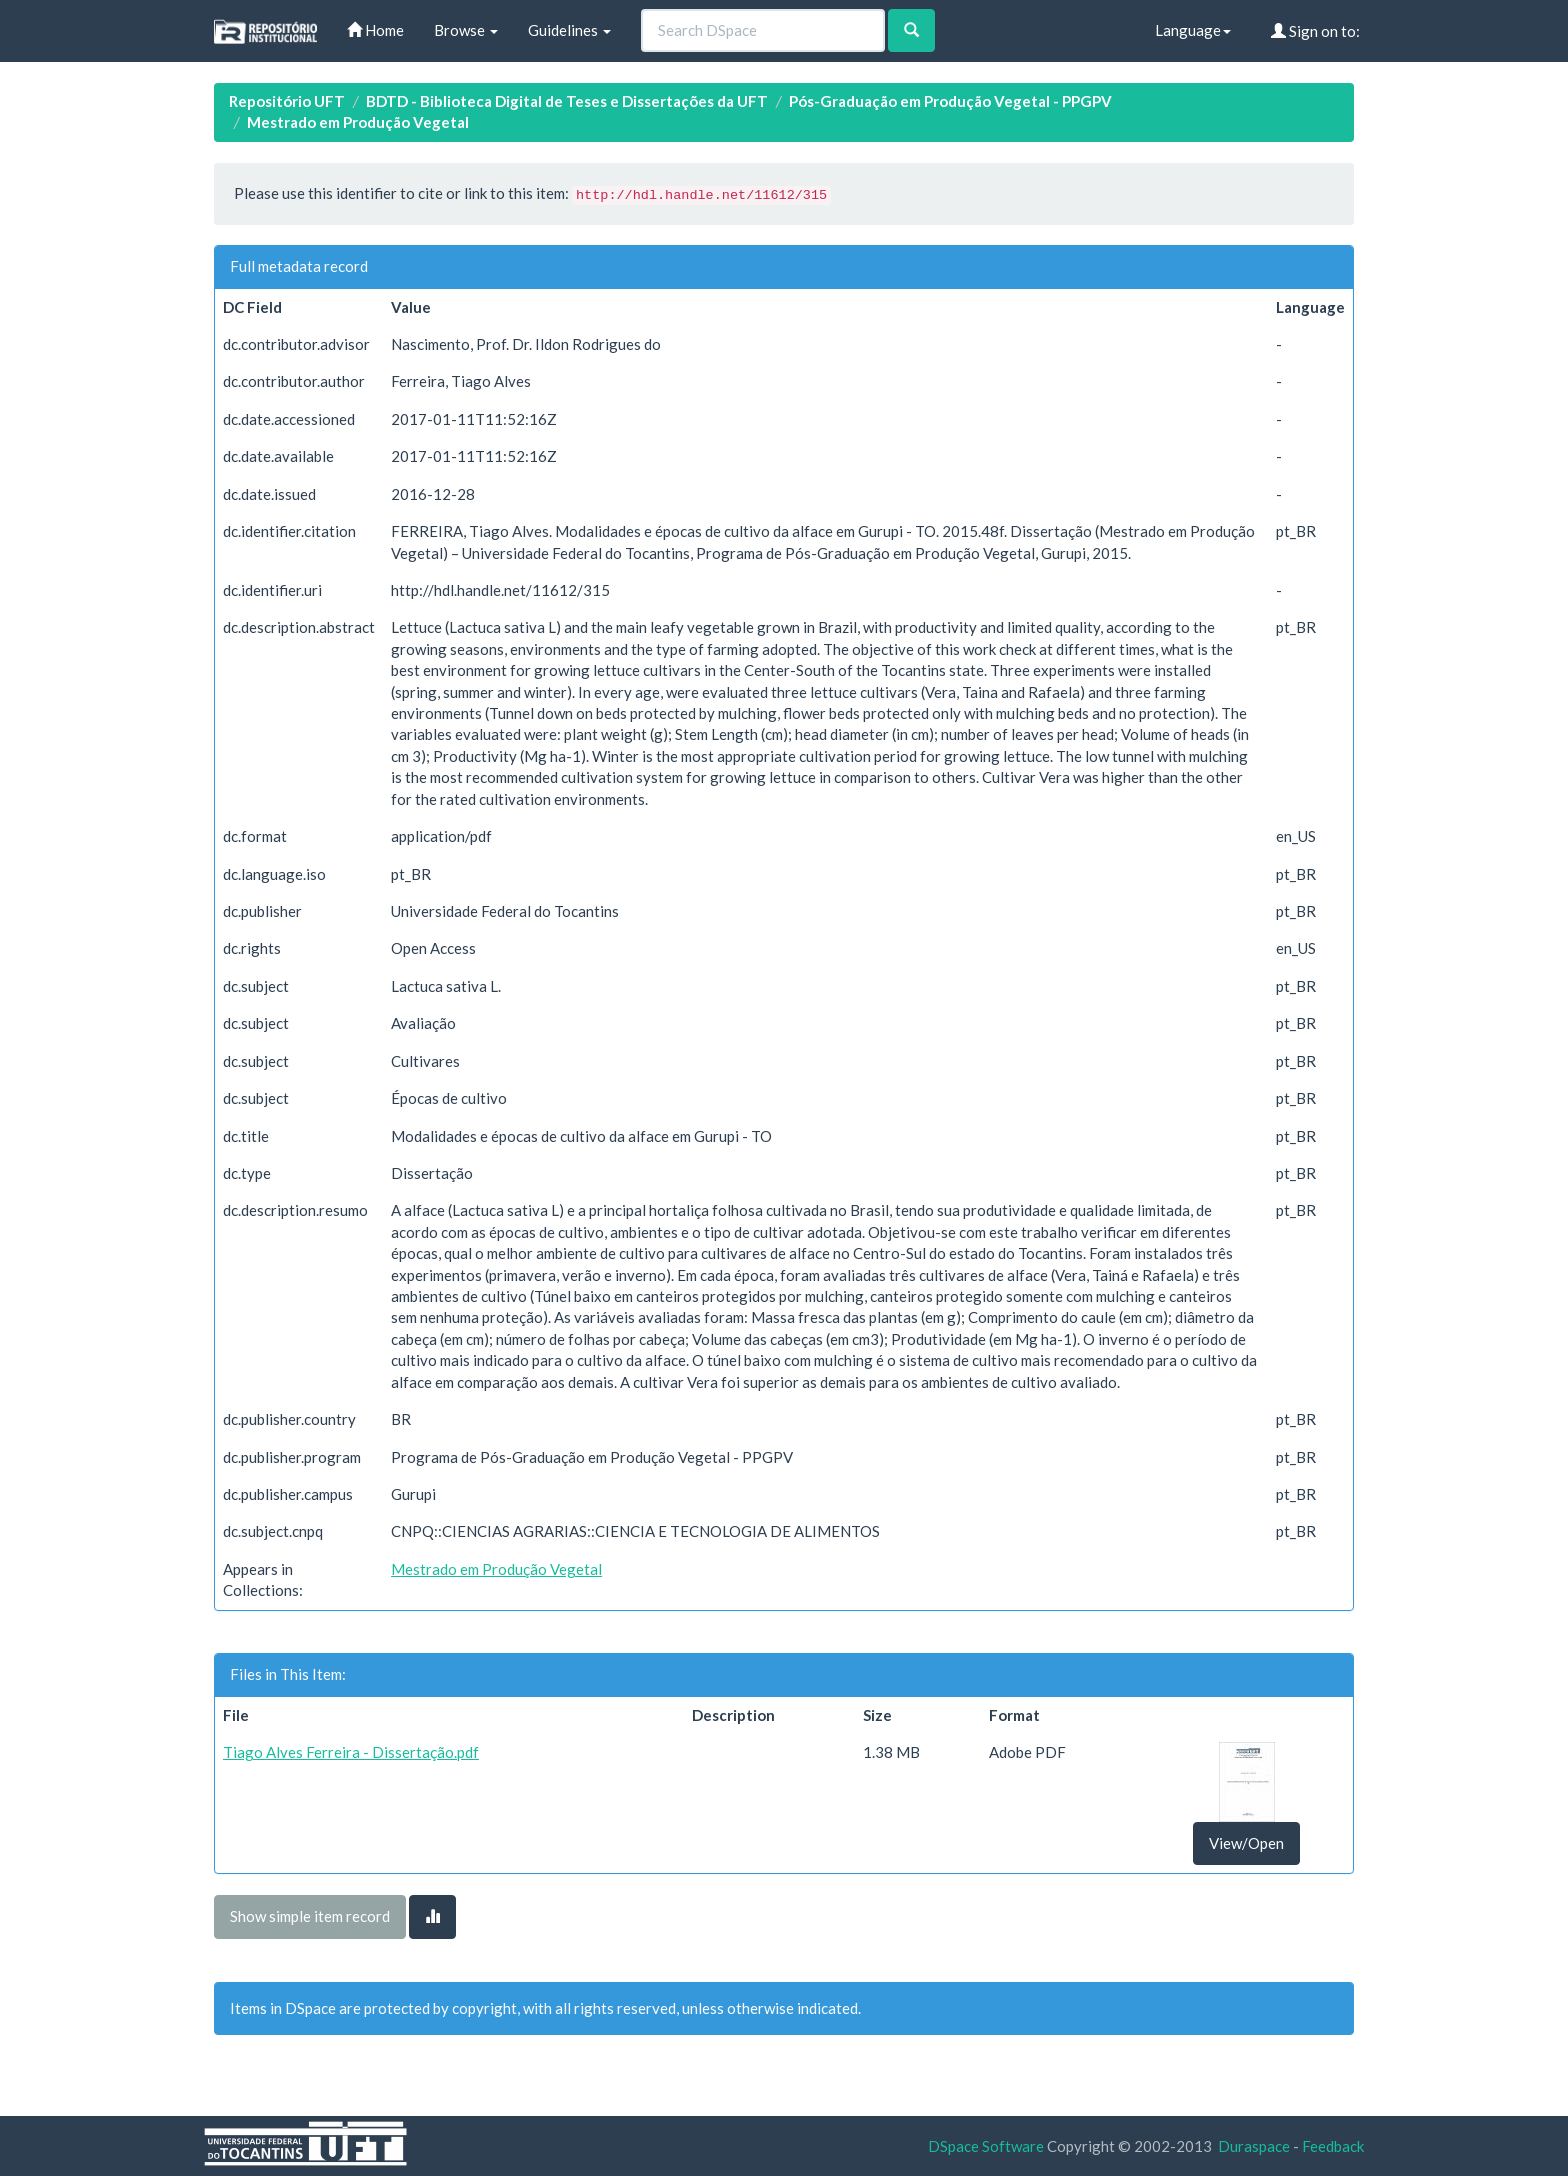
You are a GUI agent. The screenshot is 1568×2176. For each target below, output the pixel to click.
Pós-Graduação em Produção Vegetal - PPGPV (950, 101)
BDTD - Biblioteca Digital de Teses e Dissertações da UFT (567, 101)
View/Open (1246, 1843)
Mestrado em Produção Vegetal (358, 122)
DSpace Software (986, 2146)
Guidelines (569, 30)
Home (375, 30)
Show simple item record (310, 1916)
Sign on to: (1315, 31)
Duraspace (1254, 2146)
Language (1193, 30)
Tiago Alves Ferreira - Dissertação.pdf (351, 1752)
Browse (466, 30)
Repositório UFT (287, 101)
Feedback (1333, 2146)
